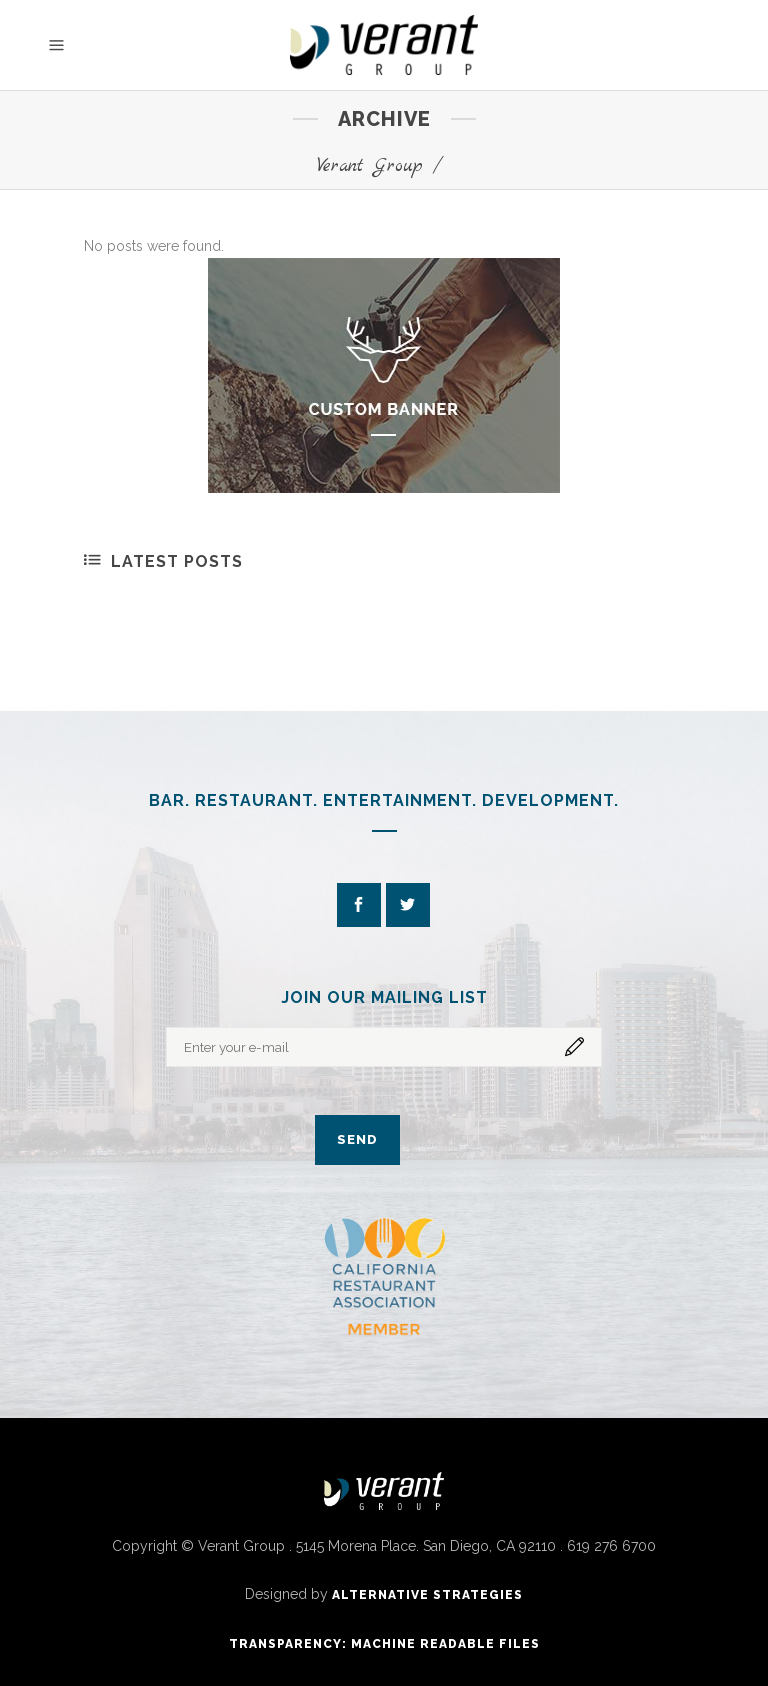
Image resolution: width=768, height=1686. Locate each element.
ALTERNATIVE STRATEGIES (427, 1595)
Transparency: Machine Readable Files (384, 1644)
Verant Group (370, 166)
